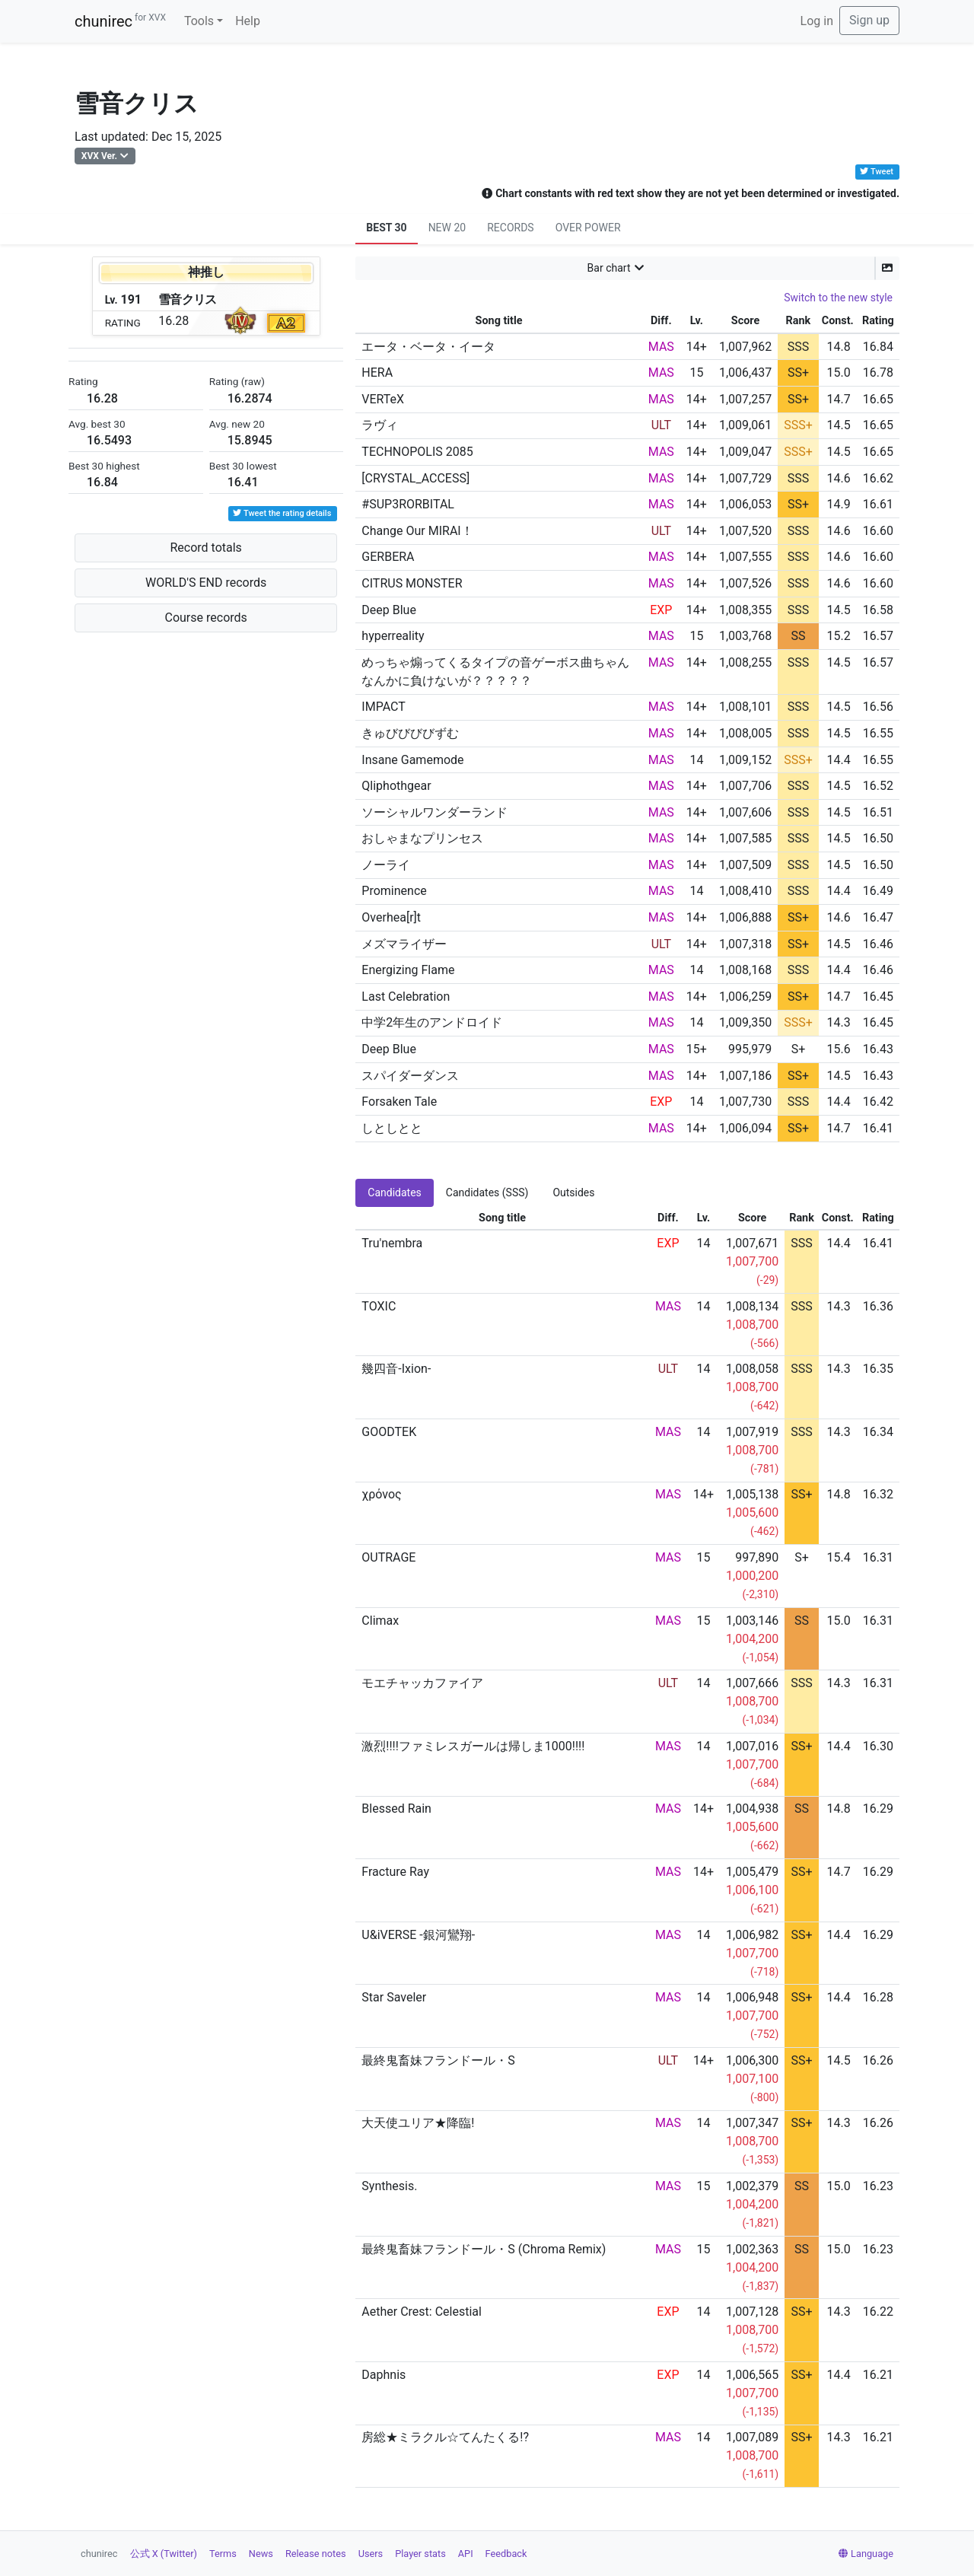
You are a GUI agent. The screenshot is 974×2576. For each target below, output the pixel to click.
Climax (380, 1620)
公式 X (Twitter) (163, 2553)
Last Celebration (405, 996)
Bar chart (609, 268)
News (261, 2553)
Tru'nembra (391, 1243)
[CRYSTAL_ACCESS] (415, 478)
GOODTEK (388, 1432)
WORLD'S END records (205, 582)
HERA (377, 372)
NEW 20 (447, 227)
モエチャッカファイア (422, 1683)
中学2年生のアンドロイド (431, 1022)
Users (371, 2553)
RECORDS (510, 227)
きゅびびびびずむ (410, 733)
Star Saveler (393, 1997)
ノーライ (385, 865)
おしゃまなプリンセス (422, 838)
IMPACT (383, 706)
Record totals (205, 547)
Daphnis (383, 2374)
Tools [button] (199, 21)
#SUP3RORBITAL (407, 504)
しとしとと (391, 1128)
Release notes (315, 2553)
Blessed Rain (396, 1808)
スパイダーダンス (410, 1075)
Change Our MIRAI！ (417, 531)
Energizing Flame (407, 970)
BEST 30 (386, 227)
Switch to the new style (838, 297)
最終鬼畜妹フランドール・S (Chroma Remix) (483, 2249)
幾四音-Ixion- (396, 1368)
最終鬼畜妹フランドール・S (438, 2060)
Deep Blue (388, 610)
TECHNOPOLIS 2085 (417, 451)
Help (247, 21)
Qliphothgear (396, 786)
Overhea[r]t (391, 917)
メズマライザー (404, 944)
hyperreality (392, 636)
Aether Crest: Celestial (421, 2311)
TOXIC (378, 1306)
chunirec (120, 21)
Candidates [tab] (395, 1192)
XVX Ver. (99, 156)
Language (866, 2553)
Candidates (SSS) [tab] (487, 1192)
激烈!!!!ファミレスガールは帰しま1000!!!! (472, 1746)
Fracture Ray (395, 1871)
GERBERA (387, 556)
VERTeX (382, 399)
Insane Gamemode (412, 760)
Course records (206, 617)
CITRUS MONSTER (411, 583)
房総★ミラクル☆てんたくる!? (445, 2437)
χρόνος (381, 1494)
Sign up (869, 20)
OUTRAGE (388, 1557)
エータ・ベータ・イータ (428, 346)
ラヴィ (379, 425)
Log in (817, 21)
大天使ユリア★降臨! (417, 2123)
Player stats (420, 2553)
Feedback (506, 2553)
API (465, 2553)
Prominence (393, 891)
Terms (223, 2553)
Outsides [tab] (573, 1192)
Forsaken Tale (399, 1101)
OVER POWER (588, 227)
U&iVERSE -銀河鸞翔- (418, 1935)
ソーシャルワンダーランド (434, 812)
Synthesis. (389, 2186)
